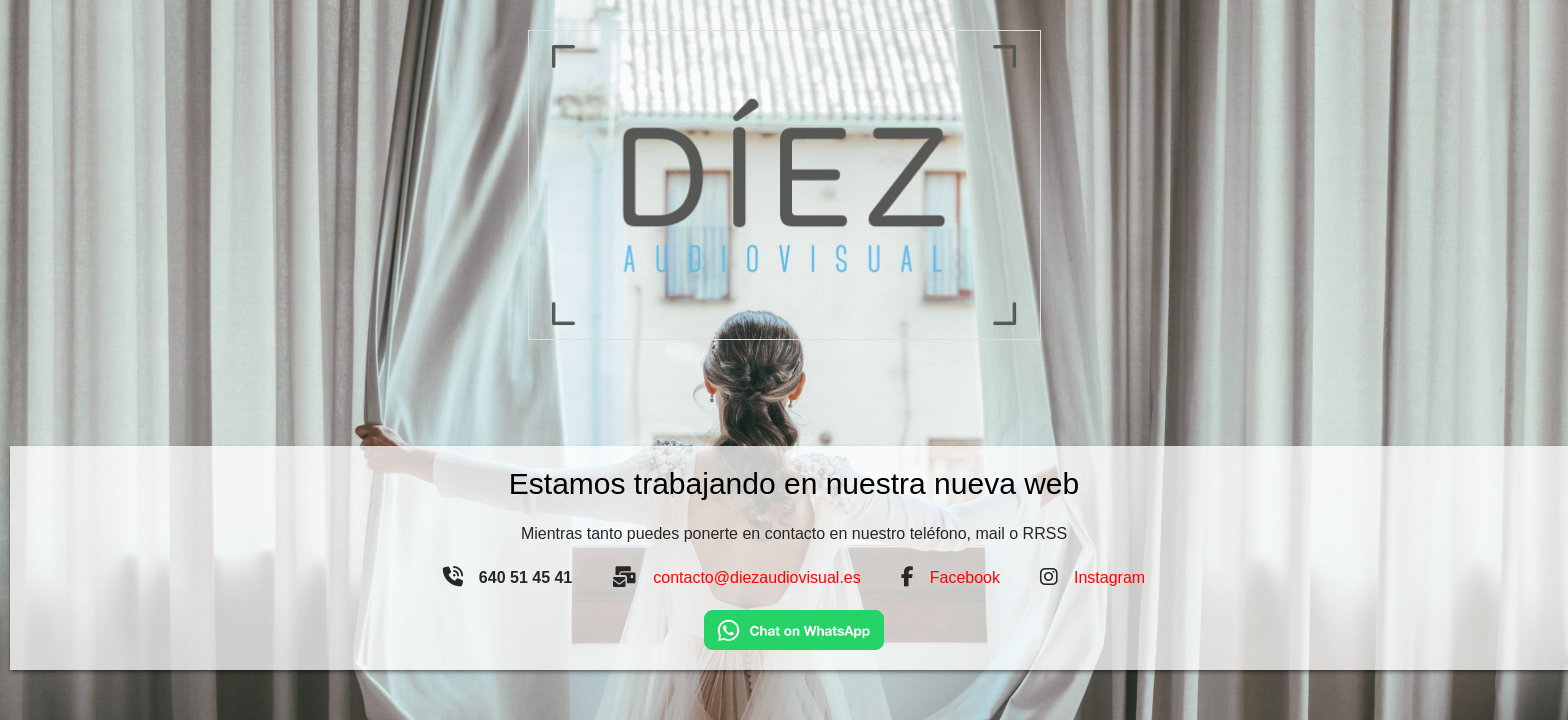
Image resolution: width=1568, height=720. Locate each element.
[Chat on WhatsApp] (794, 628)
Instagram (1109, 577)
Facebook (965, 577)
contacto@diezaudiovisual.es (756, 577)
